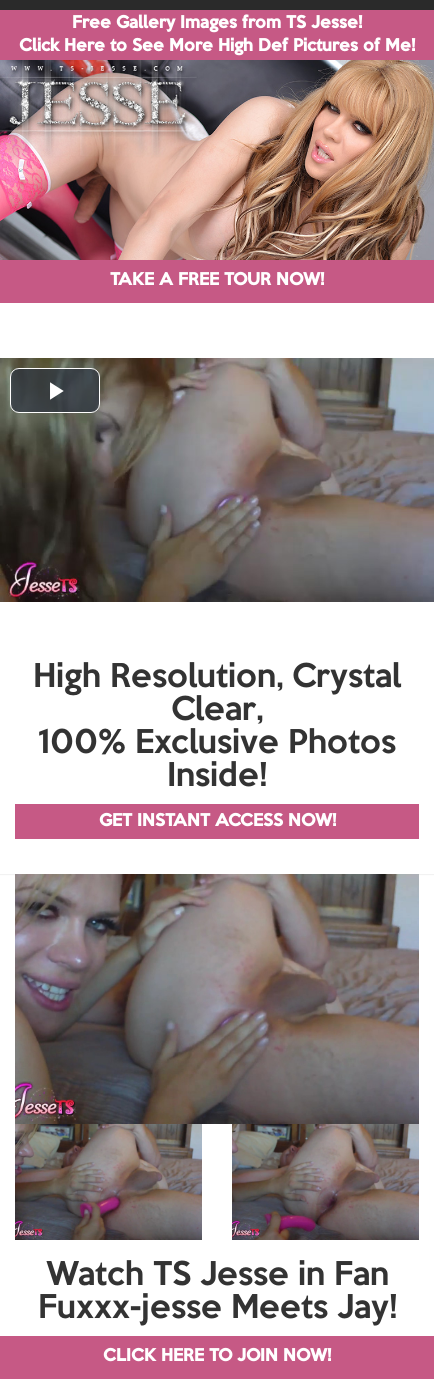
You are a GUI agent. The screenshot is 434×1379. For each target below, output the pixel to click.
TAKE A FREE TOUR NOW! (217, 280)
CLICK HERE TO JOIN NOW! (217, 1356)
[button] (55, 390)
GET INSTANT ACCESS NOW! (217, 821)
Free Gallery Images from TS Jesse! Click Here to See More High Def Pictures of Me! (217, 35)
